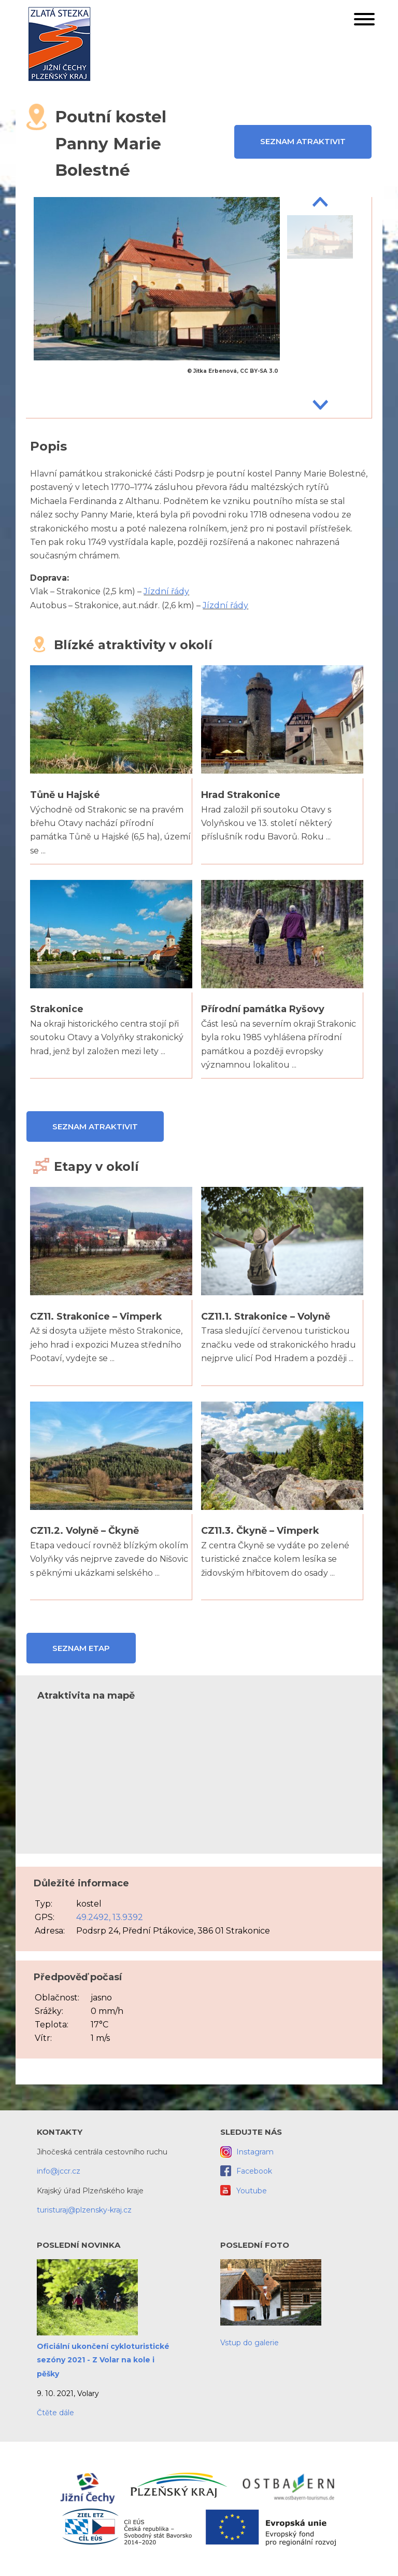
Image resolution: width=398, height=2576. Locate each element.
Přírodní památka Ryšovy (262, 1009)
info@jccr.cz (58, 2171)
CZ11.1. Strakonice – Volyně (265, 1316)
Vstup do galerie (249, 2342)
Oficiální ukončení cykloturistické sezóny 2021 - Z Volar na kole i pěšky (103, 2360)
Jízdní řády (166, 591)
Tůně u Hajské (65, 795)
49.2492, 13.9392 (109, 1917)
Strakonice (56, 1009)
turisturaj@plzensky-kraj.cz (84, 2210)
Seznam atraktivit (303, 141)
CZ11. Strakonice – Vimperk (96, 1316)
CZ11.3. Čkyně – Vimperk (260, 1530)
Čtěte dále (55, 2412)
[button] (364, 21)
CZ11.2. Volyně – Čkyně (84, 1530)
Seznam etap (81, 1648)
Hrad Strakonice (240, 795)
